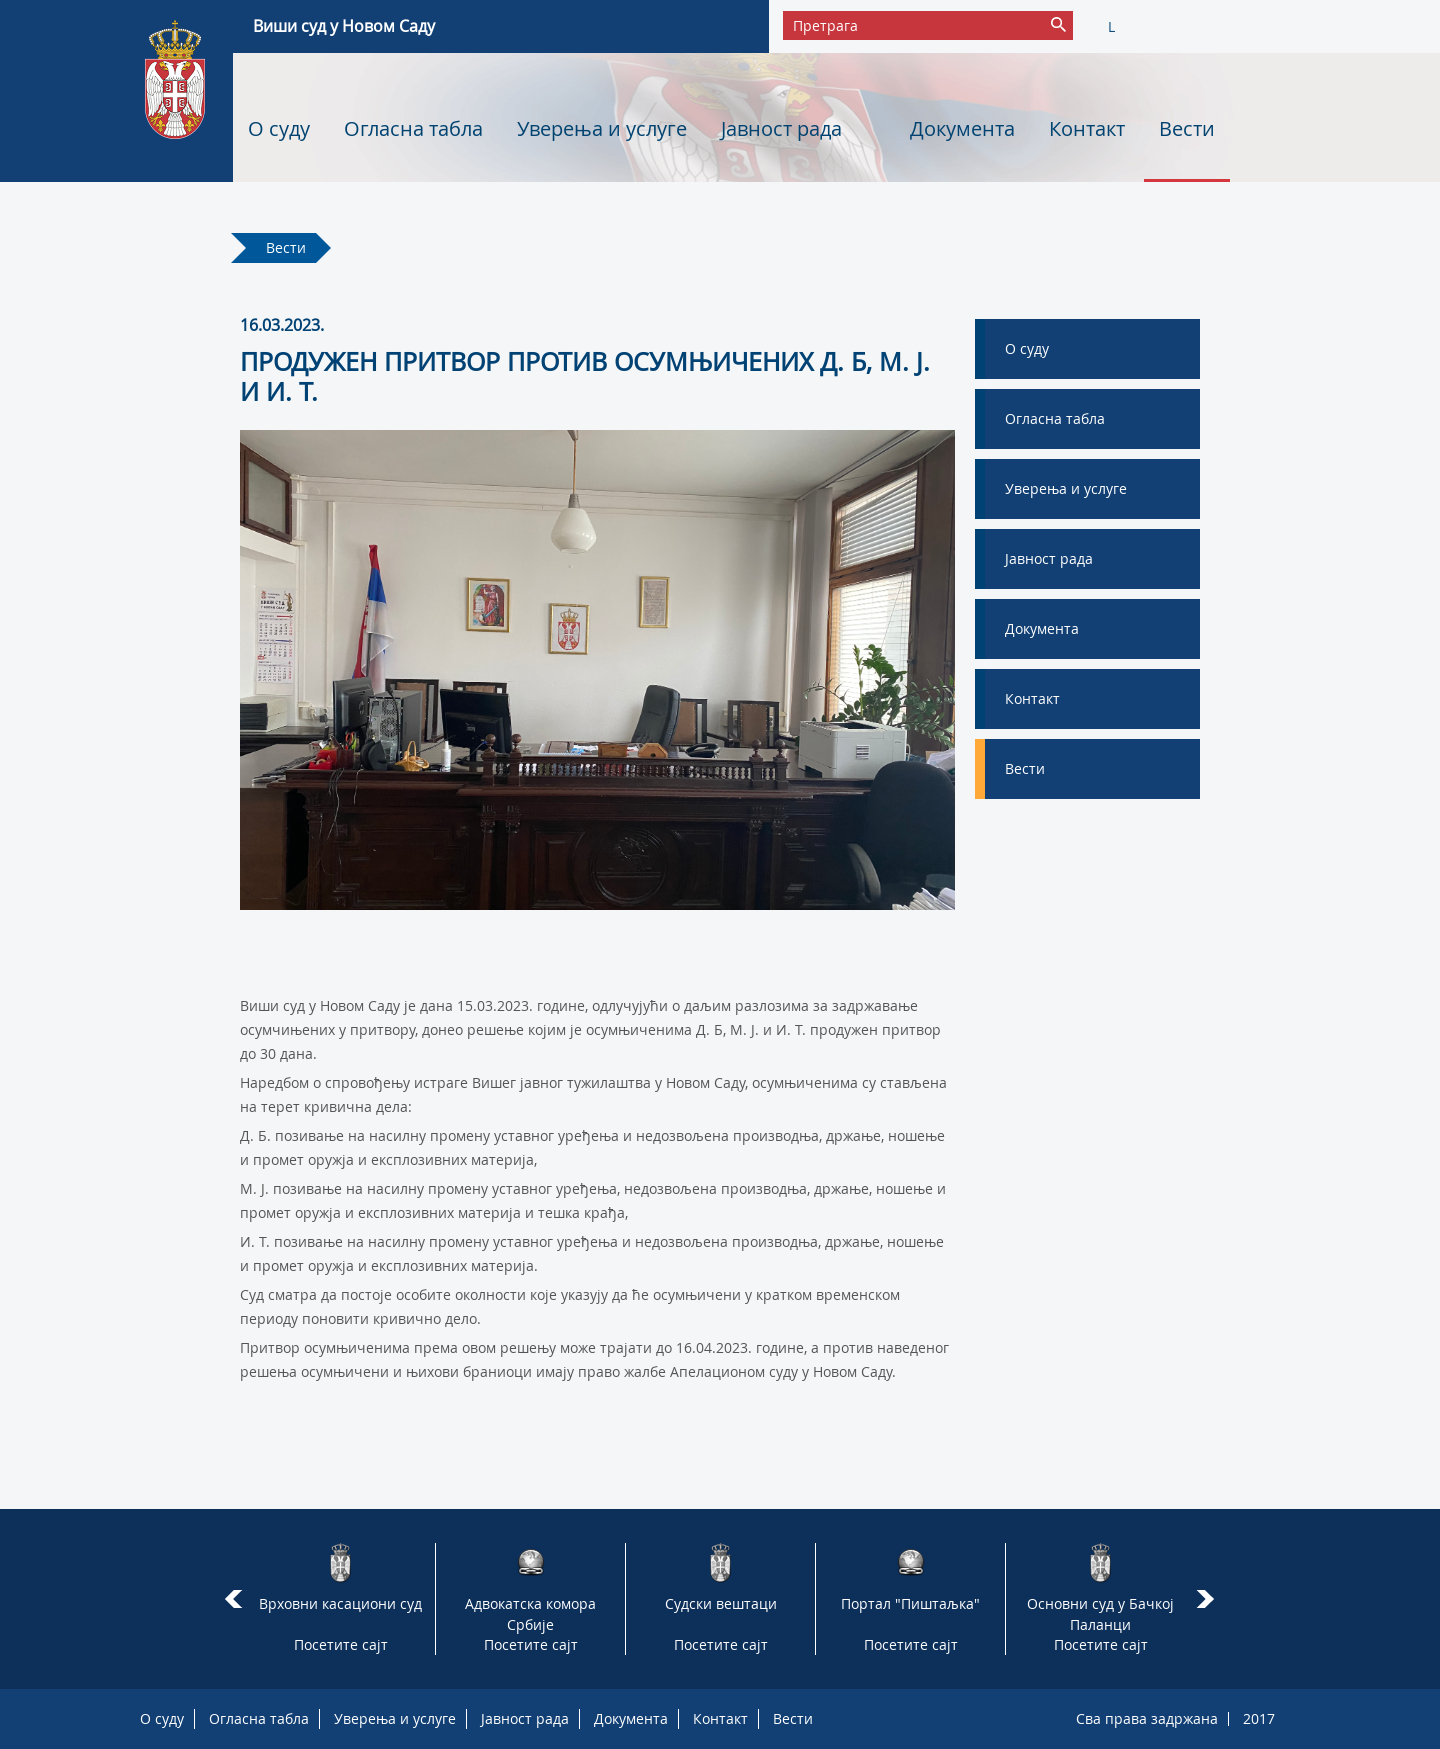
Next (1208, 1599)
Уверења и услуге (602, 128)
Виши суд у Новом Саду (344, 26)
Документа (962, 128)
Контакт (1087, 128)
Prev (233, 1599)
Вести (1187, 128)
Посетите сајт (341, 1644)
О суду (279, 128)
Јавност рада (781, 128)
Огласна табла (413, 128)
